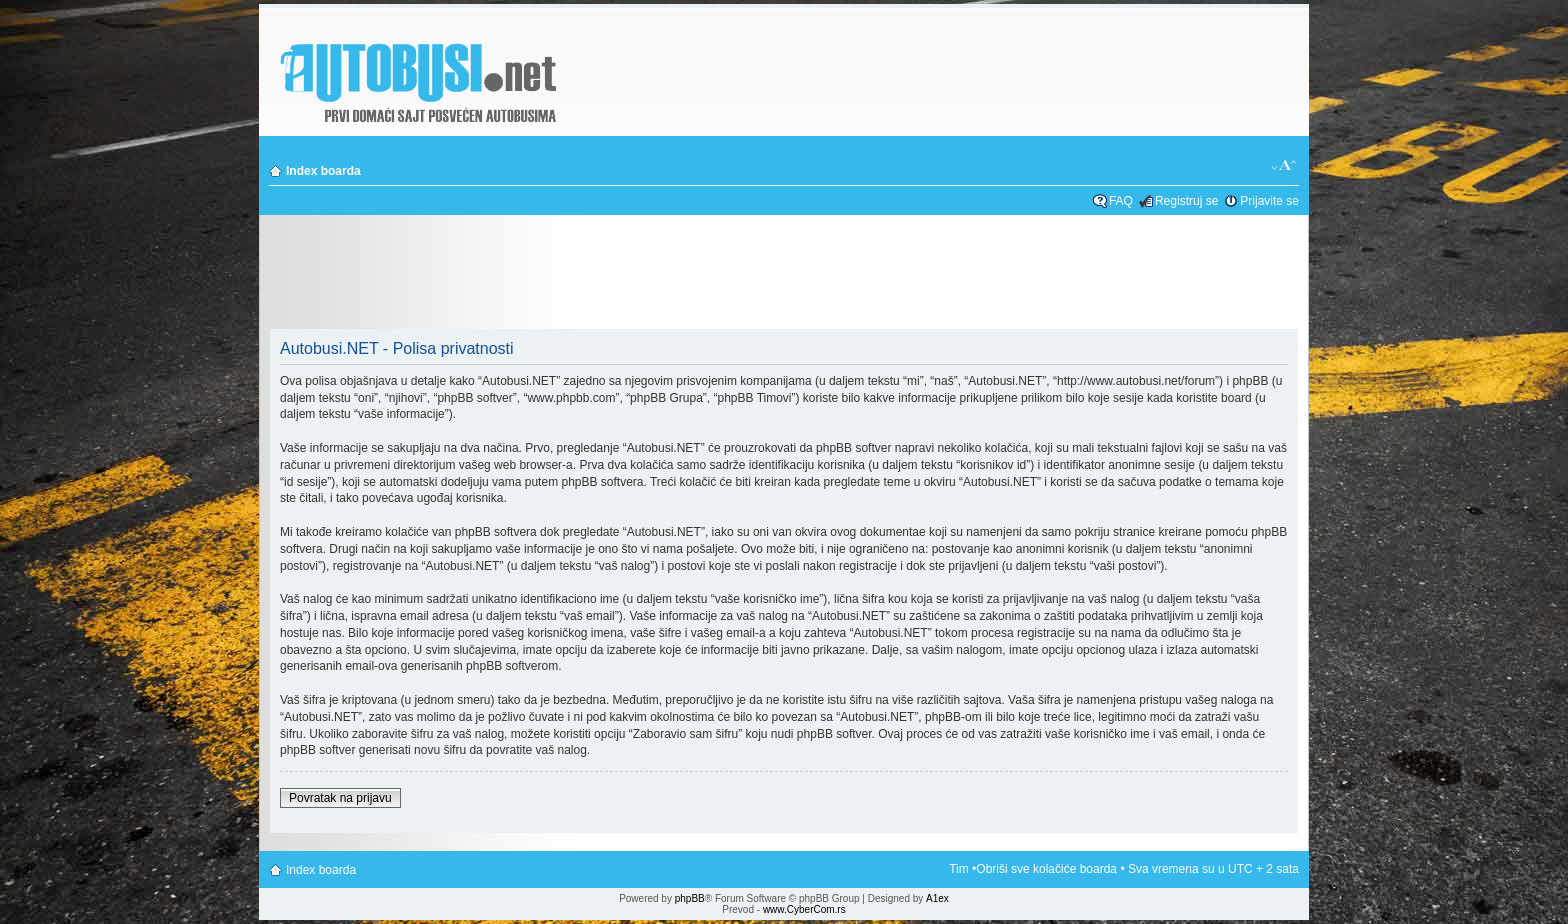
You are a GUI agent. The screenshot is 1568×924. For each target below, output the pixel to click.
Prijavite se (1269, 201)
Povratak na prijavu (340, 798)
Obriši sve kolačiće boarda (1046, 869)
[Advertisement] (784, 274)
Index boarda (323, 171)
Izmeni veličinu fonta (1284, 166)
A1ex (937, 898)
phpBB (690, 898)
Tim (959, 869)
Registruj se (1186, 201)
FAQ (1121, 201)
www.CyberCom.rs (804, 909)
